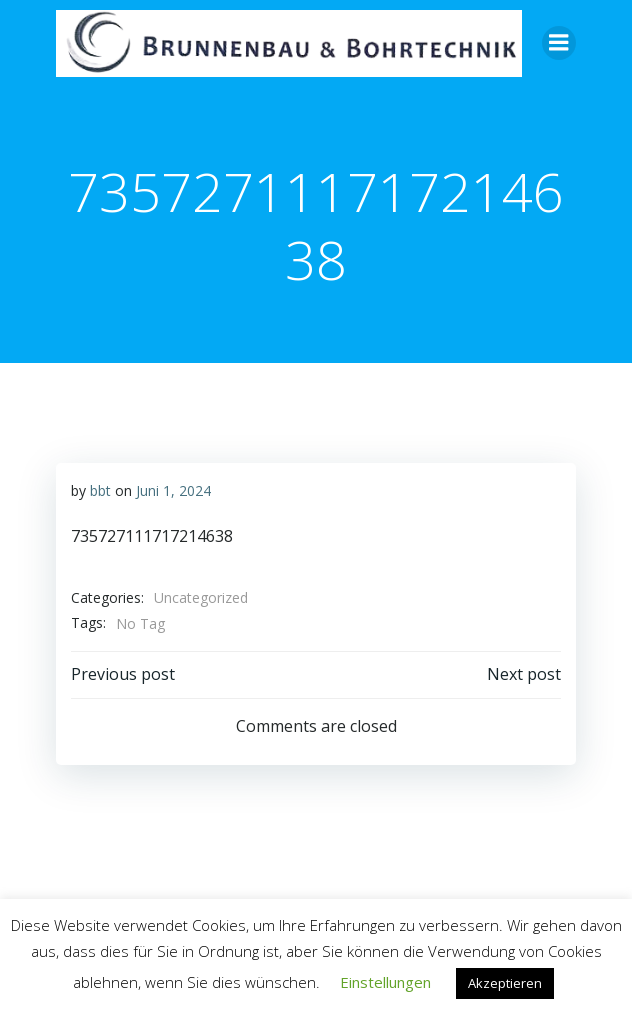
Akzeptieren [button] (505, 983)
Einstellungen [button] (385, 982)
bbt (100, 490)
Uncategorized (201, 597)
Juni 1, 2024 (173, 490)
